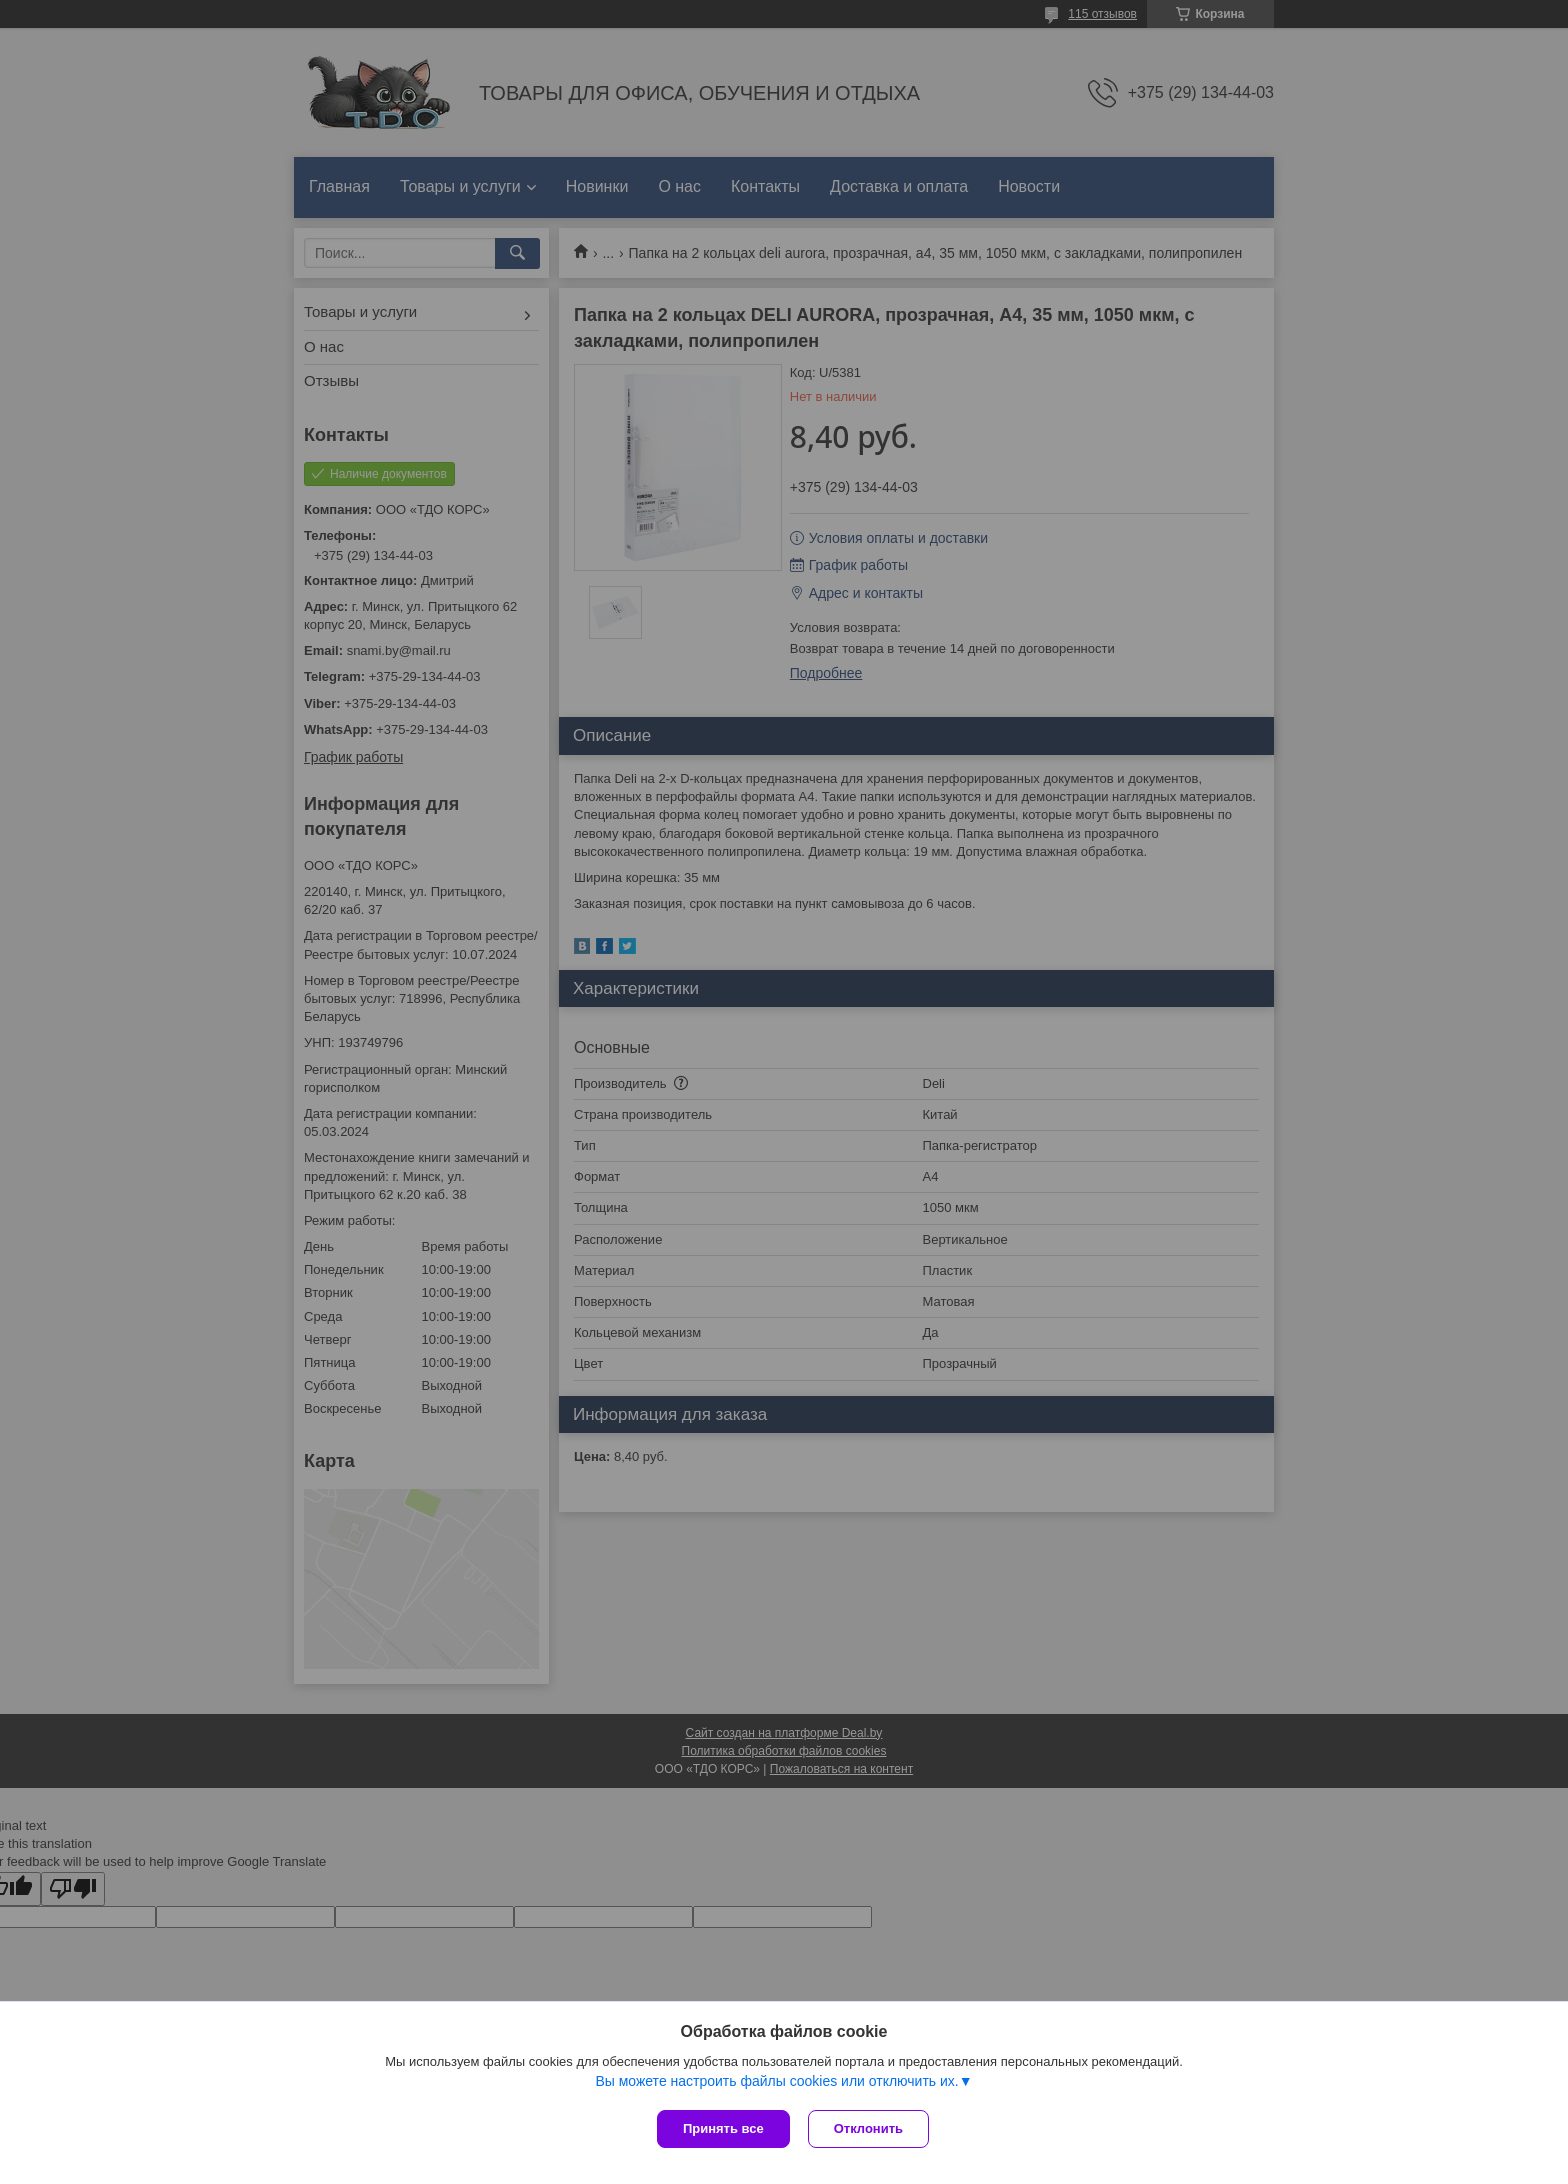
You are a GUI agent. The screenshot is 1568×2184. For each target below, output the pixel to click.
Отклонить (870, 2128)
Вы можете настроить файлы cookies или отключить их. (776, 2083)
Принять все (723, 2128)
